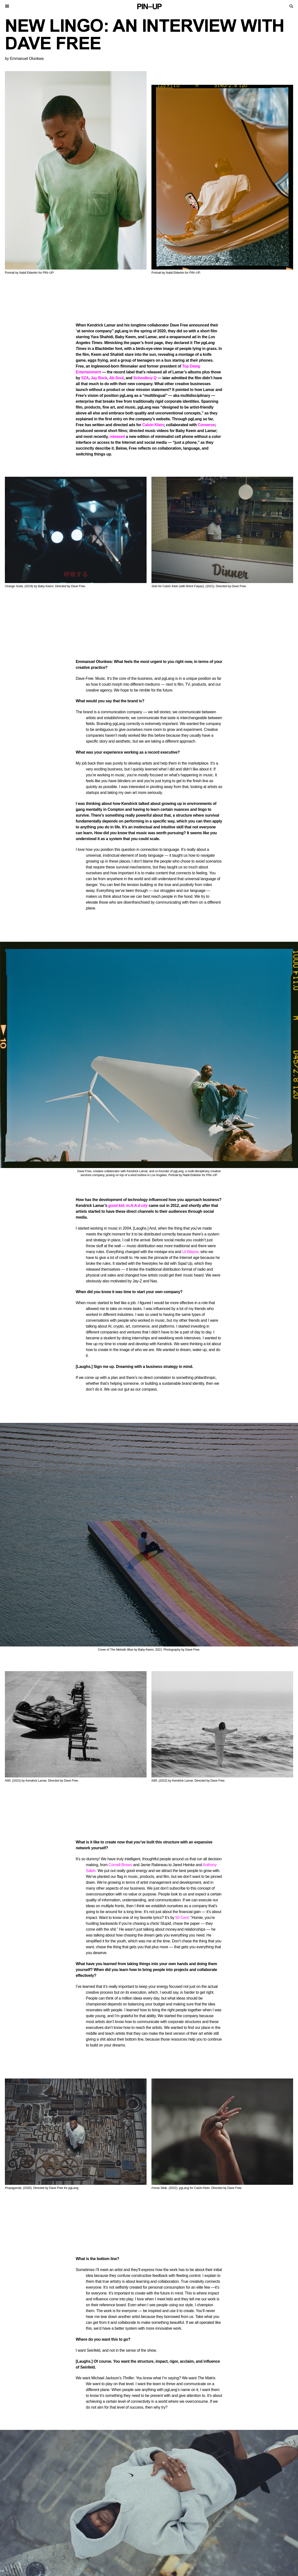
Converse (206, 397)
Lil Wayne (190, 1173)
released (117, 409)
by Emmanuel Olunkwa (24, 58)
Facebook (203, 2568)
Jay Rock (99, 350)
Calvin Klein (153, 397)
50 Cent (182, 1802)
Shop (155, 2541)
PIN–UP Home (162, 2545)
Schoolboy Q (145, 350)
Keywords (87, 2545)
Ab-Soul (116, 350)
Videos (84, 2541)
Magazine (159, 2537)
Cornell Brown (120, 1749)
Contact (159, 2533)
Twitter (158, 2568)
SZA (85, 350)
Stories (85, 2533)
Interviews (88, 2537)
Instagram (180, 2568)
